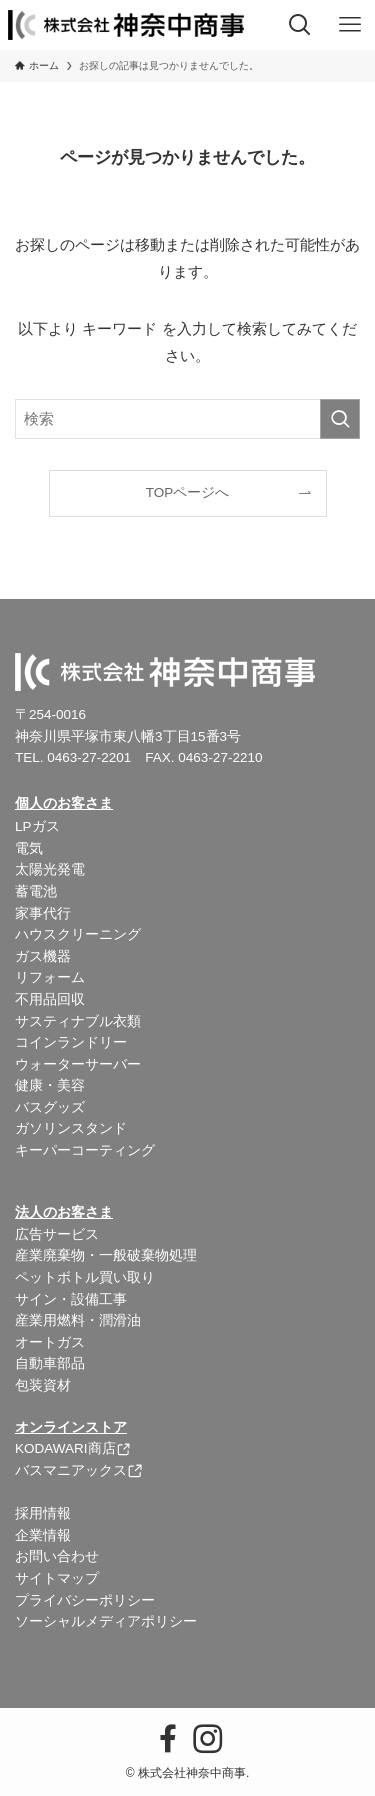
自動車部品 (50, 1363)
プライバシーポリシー (85, 1600)
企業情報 (43, 1535)
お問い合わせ (57, 1556)
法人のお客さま (64, 1212)
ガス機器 (43, 956)
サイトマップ (57, 1578)
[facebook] (168, 1739)
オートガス (50, 1342)
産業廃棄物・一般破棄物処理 (106, 1255)
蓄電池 (36, 891)
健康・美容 (50, 1085)
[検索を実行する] (340, 419)
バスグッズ (50, 1107)
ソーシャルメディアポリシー (106, 1621)
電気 (29, 848)
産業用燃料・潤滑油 (78, 1320)
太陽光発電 (50, 869)
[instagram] (208, 1739)
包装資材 (43, 1385)
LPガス (37, 826)
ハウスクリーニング (78, 934)
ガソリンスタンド (71, 1128)
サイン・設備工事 (71, 1299)
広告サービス (57, 1234)
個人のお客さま (64, 803)
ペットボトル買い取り (85, 1277)
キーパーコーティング (85, 1150)
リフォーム (50, 977)
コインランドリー (71, 1042)
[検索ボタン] (300, 25)
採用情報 (43, 1513)
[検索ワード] (187, 419)
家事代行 (43, 913)
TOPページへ (188, 492)
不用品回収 (50, 999)
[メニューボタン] (350, 25)
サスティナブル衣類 (78, 1021)
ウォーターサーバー (78, 1064)
